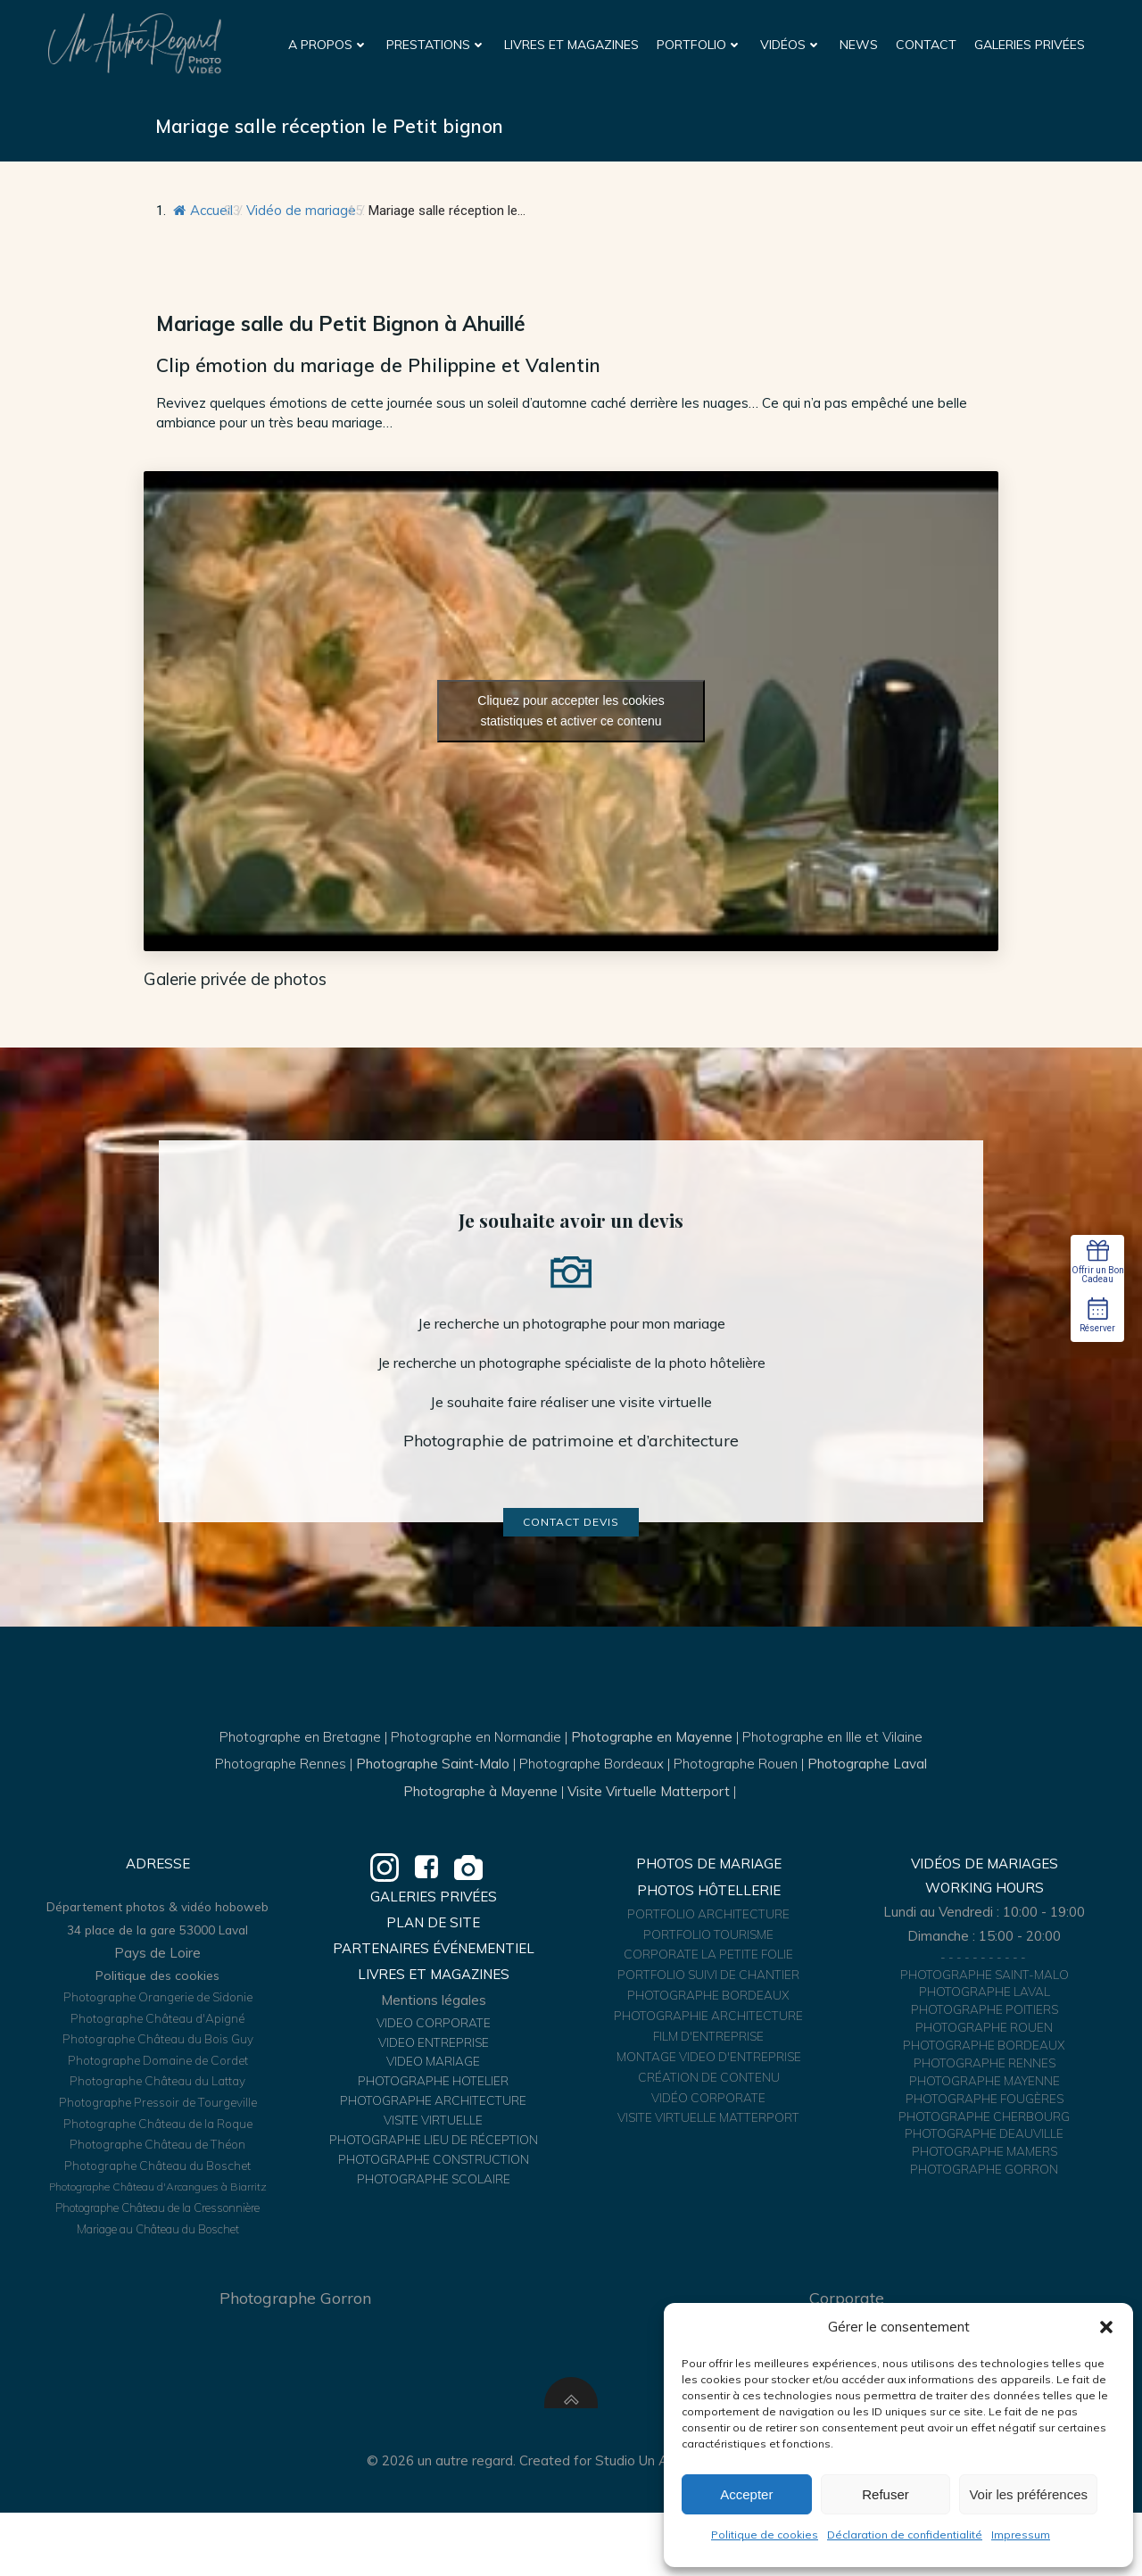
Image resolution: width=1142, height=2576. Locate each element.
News (859, 44)
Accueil (206, 213)
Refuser (885, 2494)
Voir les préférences (1028, 2494)
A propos (329, 44)
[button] (1106, 2327)
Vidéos (792, 44)
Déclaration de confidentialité (904, 2534)
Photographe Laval (867, 1794)
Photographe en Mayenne (651, 1768)
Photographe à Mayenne (480, 1822)
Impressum (1020, 2534)
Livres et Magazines (572, 44)
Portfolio (700, 44)
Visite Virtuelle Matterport (648, 1822)
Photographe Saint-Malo (432, 1794)
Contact (927, 44)
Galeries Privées (1030, 44)
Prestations (437, 44)
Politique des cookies (159, 2030)
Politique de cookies (764, 2534)
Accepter (746, 2494)
